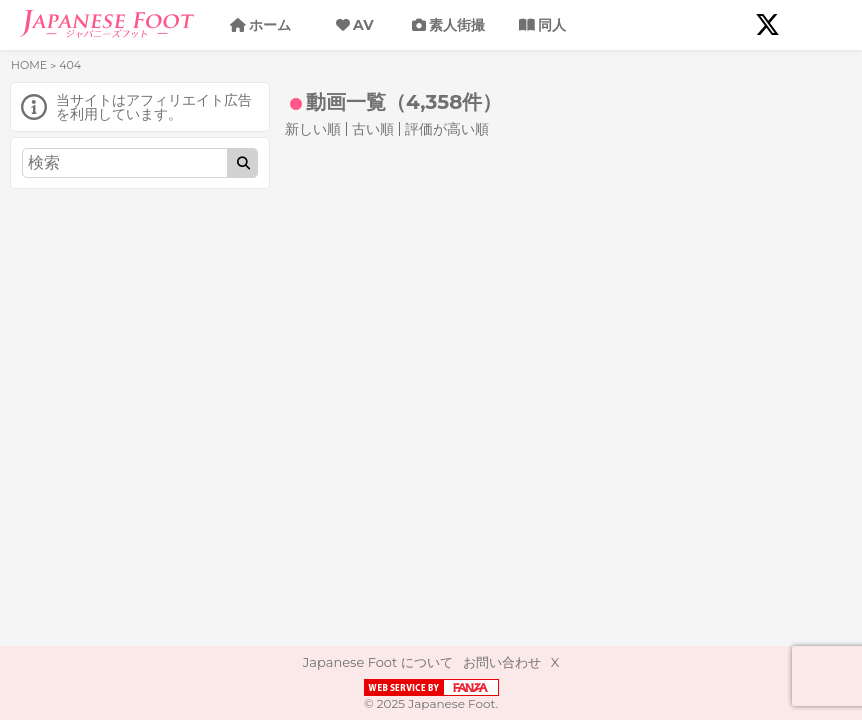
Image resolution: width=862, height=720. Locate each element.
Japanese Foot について (378, 662)
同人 (552, 25)
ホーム (270, 25)
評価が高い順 (447, 129)
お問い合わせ (502, 662)
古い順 (373, 129)
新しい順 (313, 129)
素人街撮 (457, 25)
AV (363, 25)
